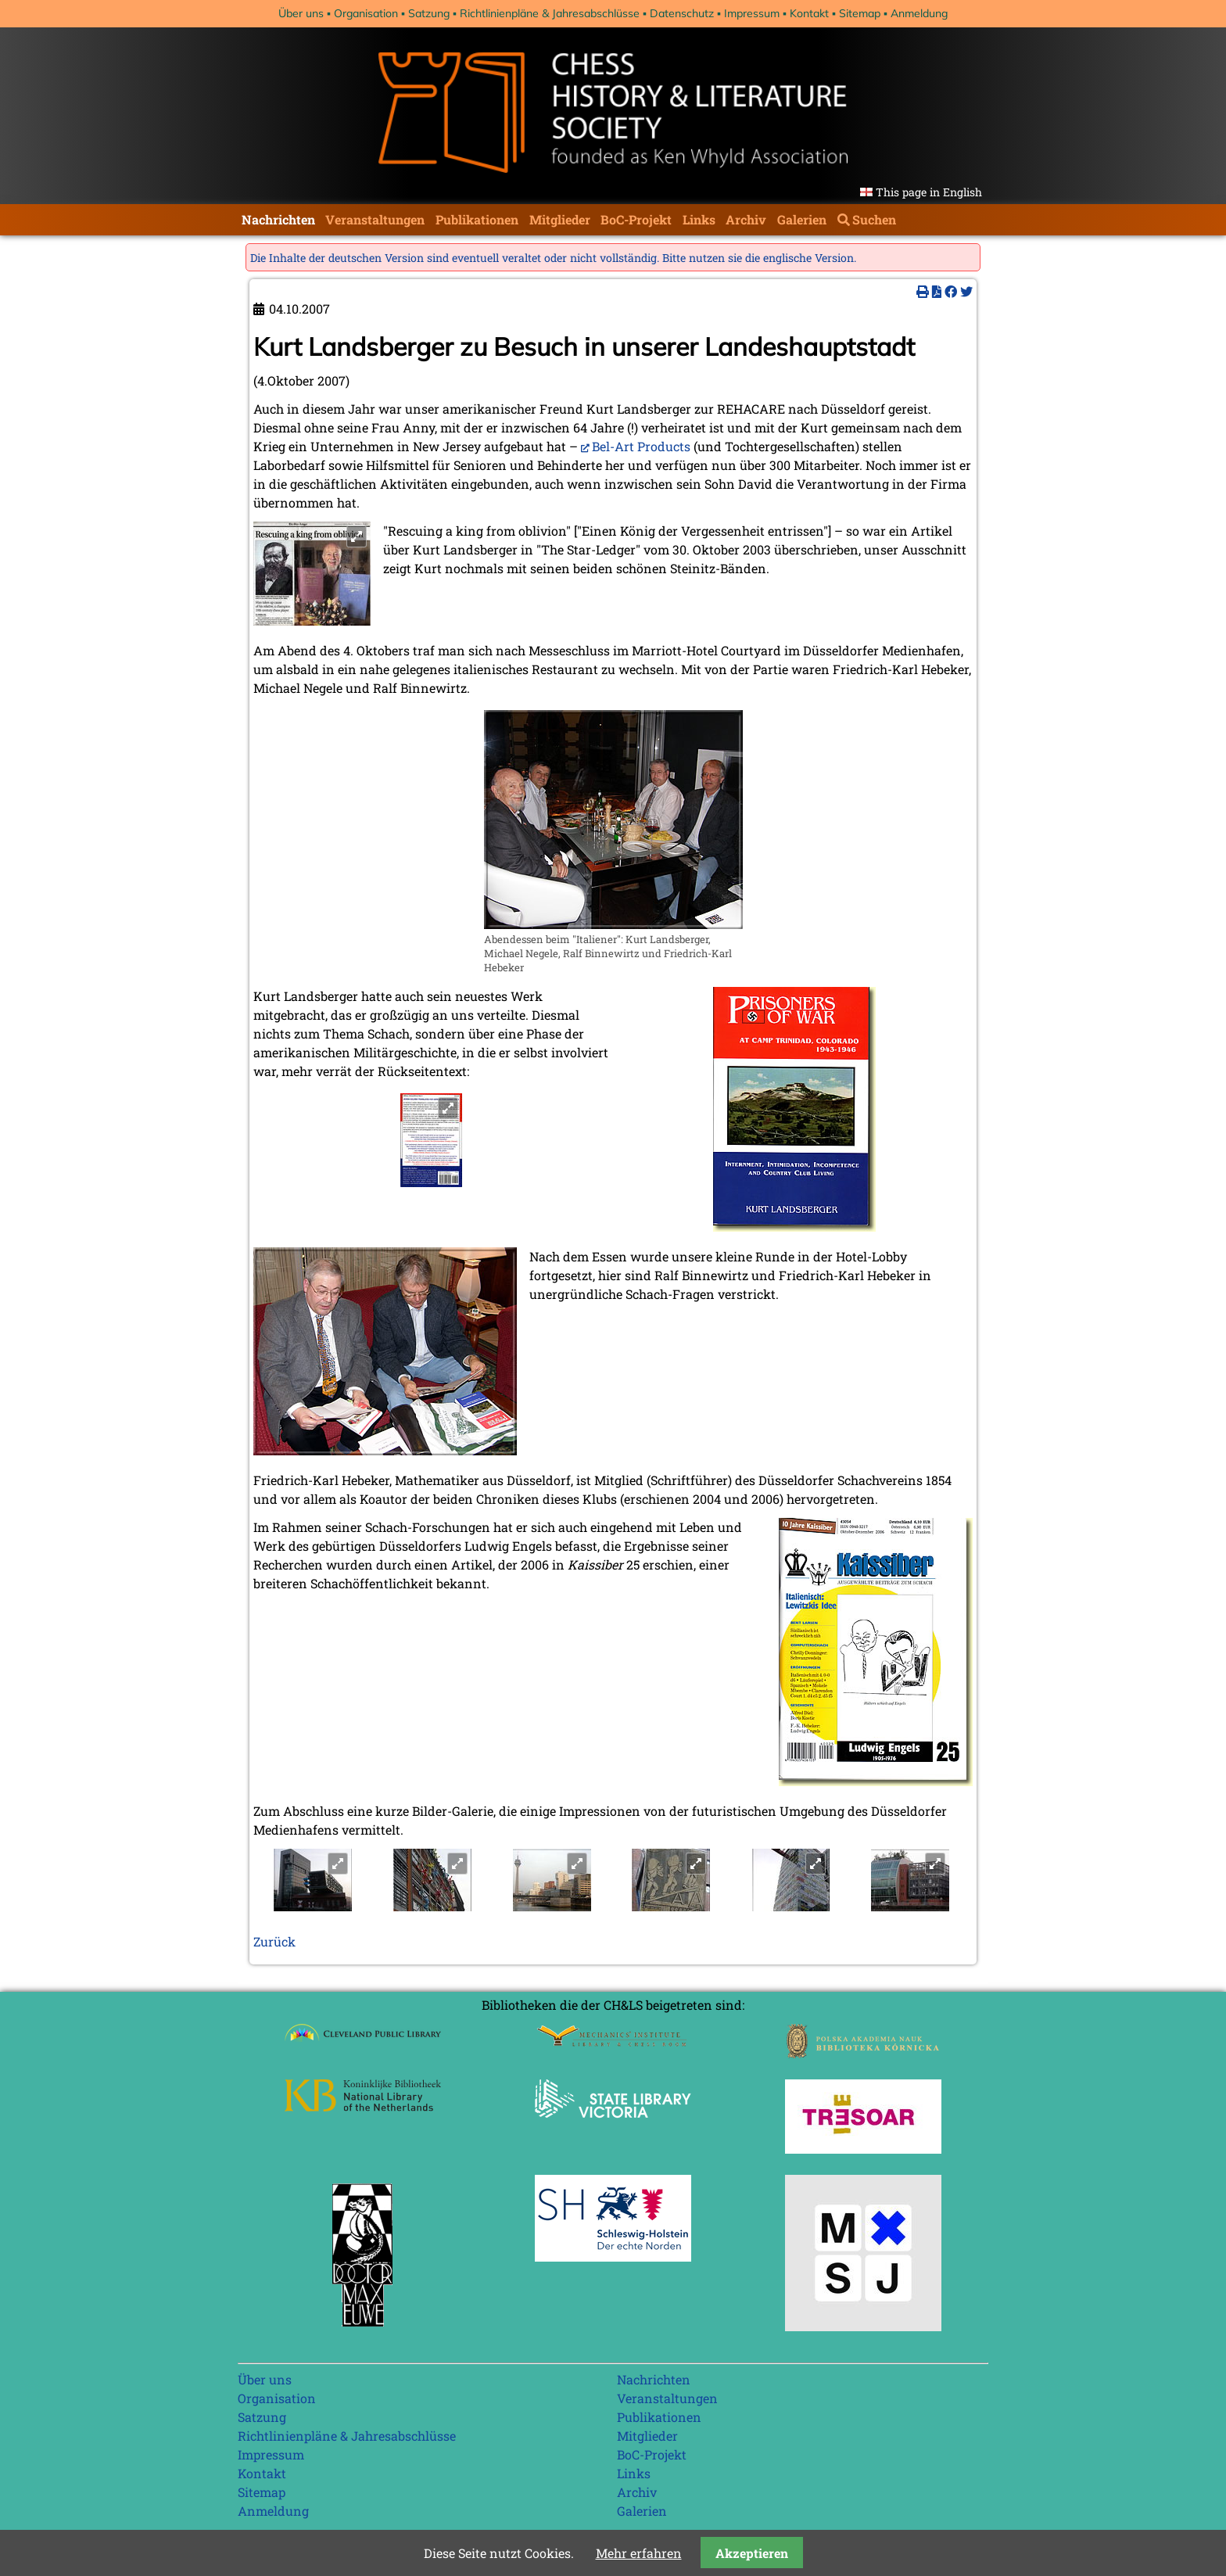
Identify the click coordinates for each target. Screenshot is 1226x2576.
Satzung (429, 13)
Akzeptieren (751, 2553)
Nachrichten (278, 219)
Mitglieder (559, 219)
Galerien (801, 219)
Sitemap (859, 13)
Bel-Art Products (641, 446)
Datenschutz (682, 13)
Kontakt (809, 13)
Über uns (301, 13)
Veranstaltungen (375, 219)
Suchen (874, 219)
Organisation (366, 13)
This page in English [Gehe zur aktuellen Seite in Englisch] (929, 192)
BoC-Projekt (636, 219)
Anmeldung (919, 13)
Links (699, 219)
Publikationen (477, 219)
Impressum (752, 13)
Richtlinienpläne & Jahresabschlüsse (550, 13)
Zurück (274, 1941)
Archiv (746, 219)
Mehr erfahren (639, 2553)
